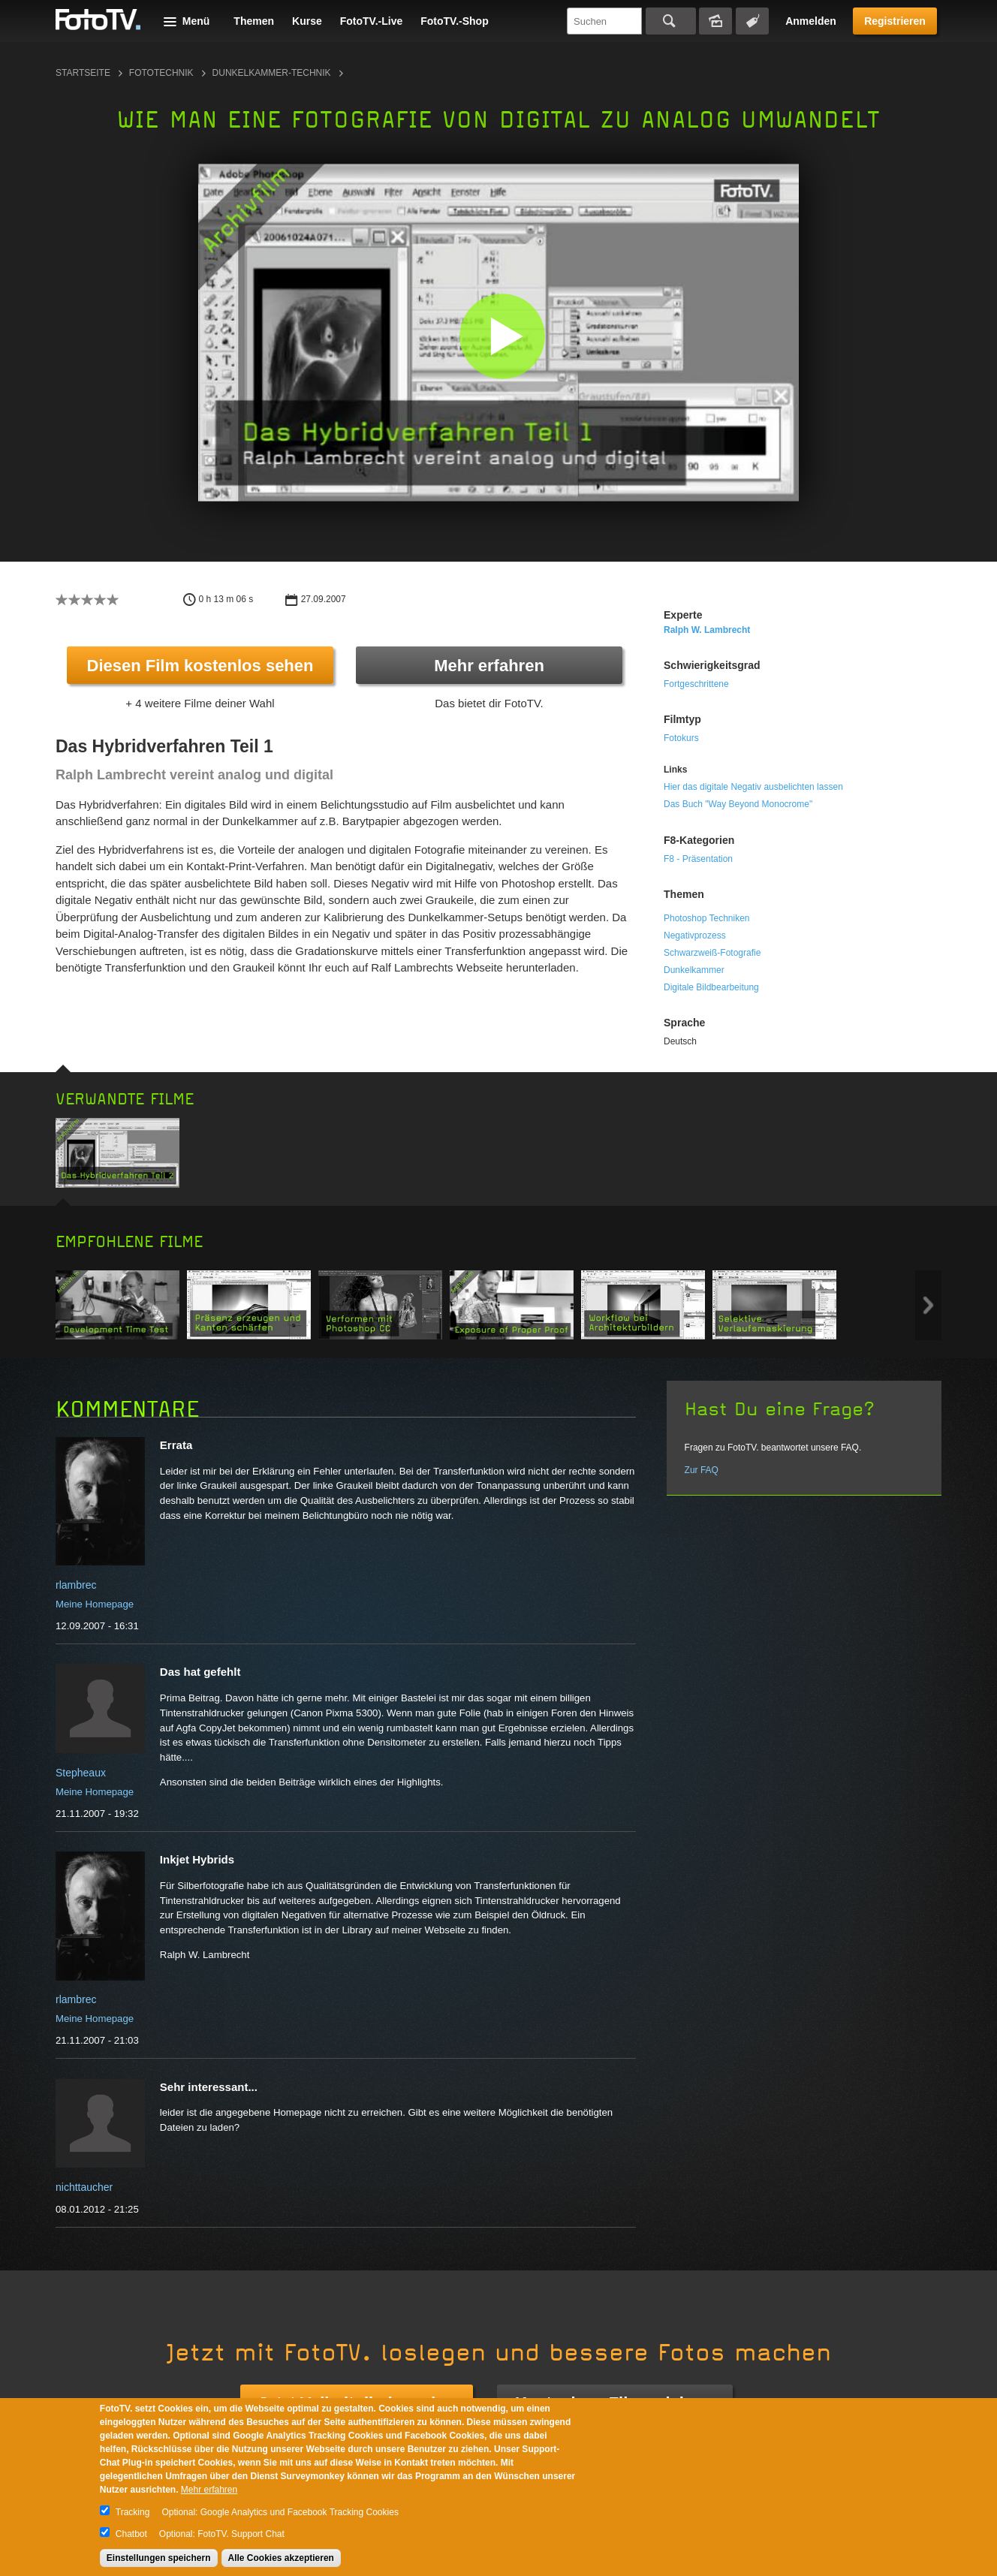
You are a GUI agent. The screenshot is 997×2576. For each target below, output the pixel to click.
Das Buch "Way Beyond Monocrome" (738, 804)
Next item (928, 1305)
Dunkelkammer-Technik (271, 73)
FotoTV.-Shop (454, 21)
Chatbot (131, 2534)
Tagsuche (752, 21)
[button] (502, 336)
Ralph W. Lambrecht (707, 630)
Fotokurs (681, 738)
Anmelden (810, 21)
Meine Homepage (95, 1604)
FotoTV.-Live (371, 21)
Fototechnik (161, 73)
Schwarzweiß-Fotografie (712, 953)
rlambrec (76, 1585)
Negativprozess (695, 935)
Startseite (83, 73)
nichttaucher (84, 2187)
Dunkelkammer (694, 970)
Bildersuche (715, 21)
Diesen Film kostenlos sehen (200, 665)
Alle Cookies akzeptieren (281, 2558)
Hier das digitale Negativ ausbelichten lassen (753, 787)
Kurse (307, 21)
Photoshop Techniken (707, 918)
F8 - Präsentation (698, 859)
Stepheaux (81, 1773)
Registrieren (895, 21)
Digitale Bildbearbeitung (711, 987)
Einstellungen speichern (159, 2558)
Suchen (671, 21)
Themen (253, 21)
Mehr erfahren (489, 665)
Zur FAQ (701, 1470)
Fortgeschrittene (696, 684)
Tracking (133, 2512)
